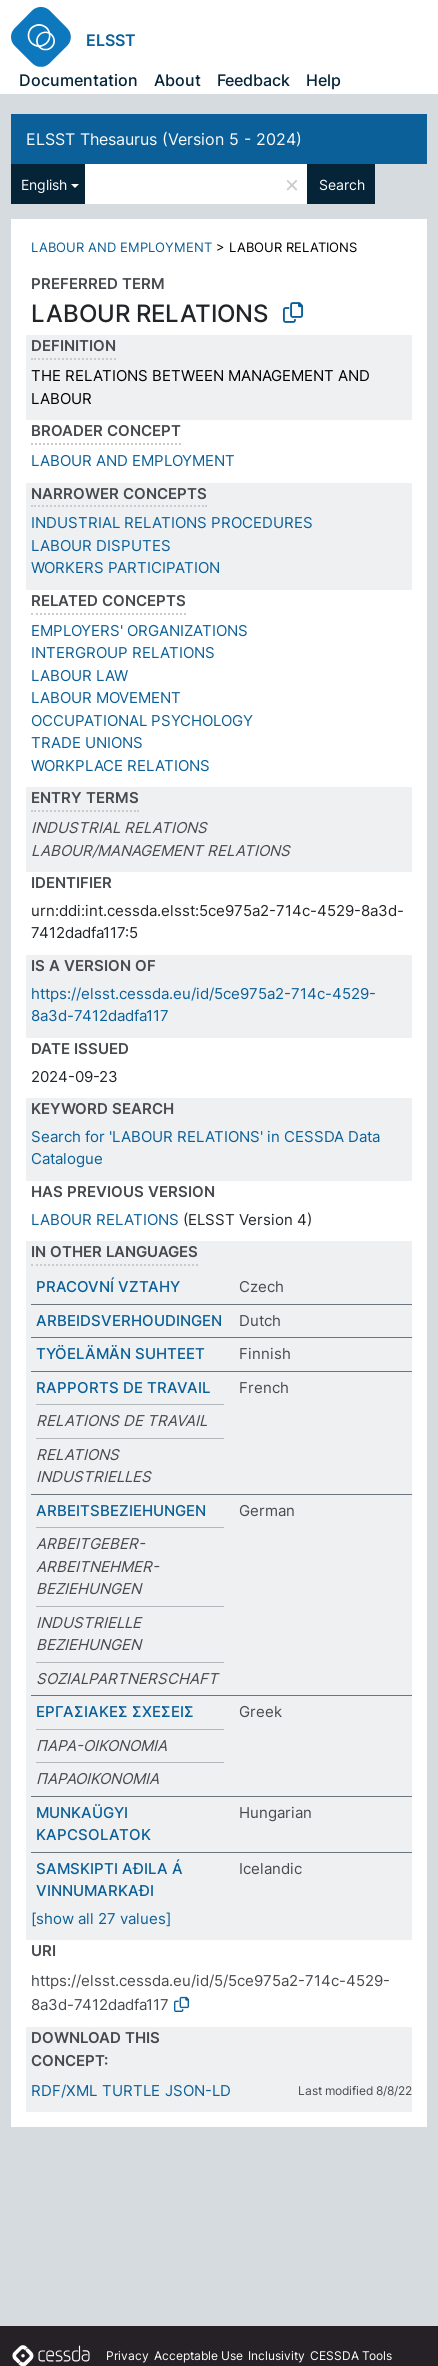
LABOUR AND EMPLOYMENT (121, 247)
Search (342, 184)
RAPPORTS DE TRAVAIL (123, 1387)
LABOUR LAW (79, 675)
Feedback (253, 80)
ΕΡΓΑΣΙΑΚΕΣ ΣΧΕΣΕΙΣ (115, 1711)
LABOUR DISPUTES (101, 545)
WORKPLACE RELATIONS (120, 765)
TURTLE (131, 2090)
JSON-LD (198, 2090)
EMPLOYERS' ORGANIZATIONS (139, 630)
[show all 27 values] (101, 1918)
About (177, 80)
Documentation (78, 80)
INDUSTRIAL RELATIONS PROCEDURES (172, 522)
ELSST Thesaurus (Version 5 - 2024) (164, 139)
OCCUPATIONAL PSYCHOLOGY (142, 720)
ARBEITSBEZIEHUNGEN (121, 1510)
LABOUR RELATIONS (105, 1219)
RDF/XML (64, 2090)
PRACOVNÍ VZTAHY (108, 1286)
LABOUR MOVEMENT (106, 697)
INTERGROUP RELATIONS (123, 652)
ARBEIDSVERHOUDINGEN (129, 1320)
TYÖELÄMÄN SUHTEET (120, 1353)
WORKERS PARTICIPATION (125, 567)
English (44, 184)
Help (323, 80)
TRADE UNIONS (87, 742)
